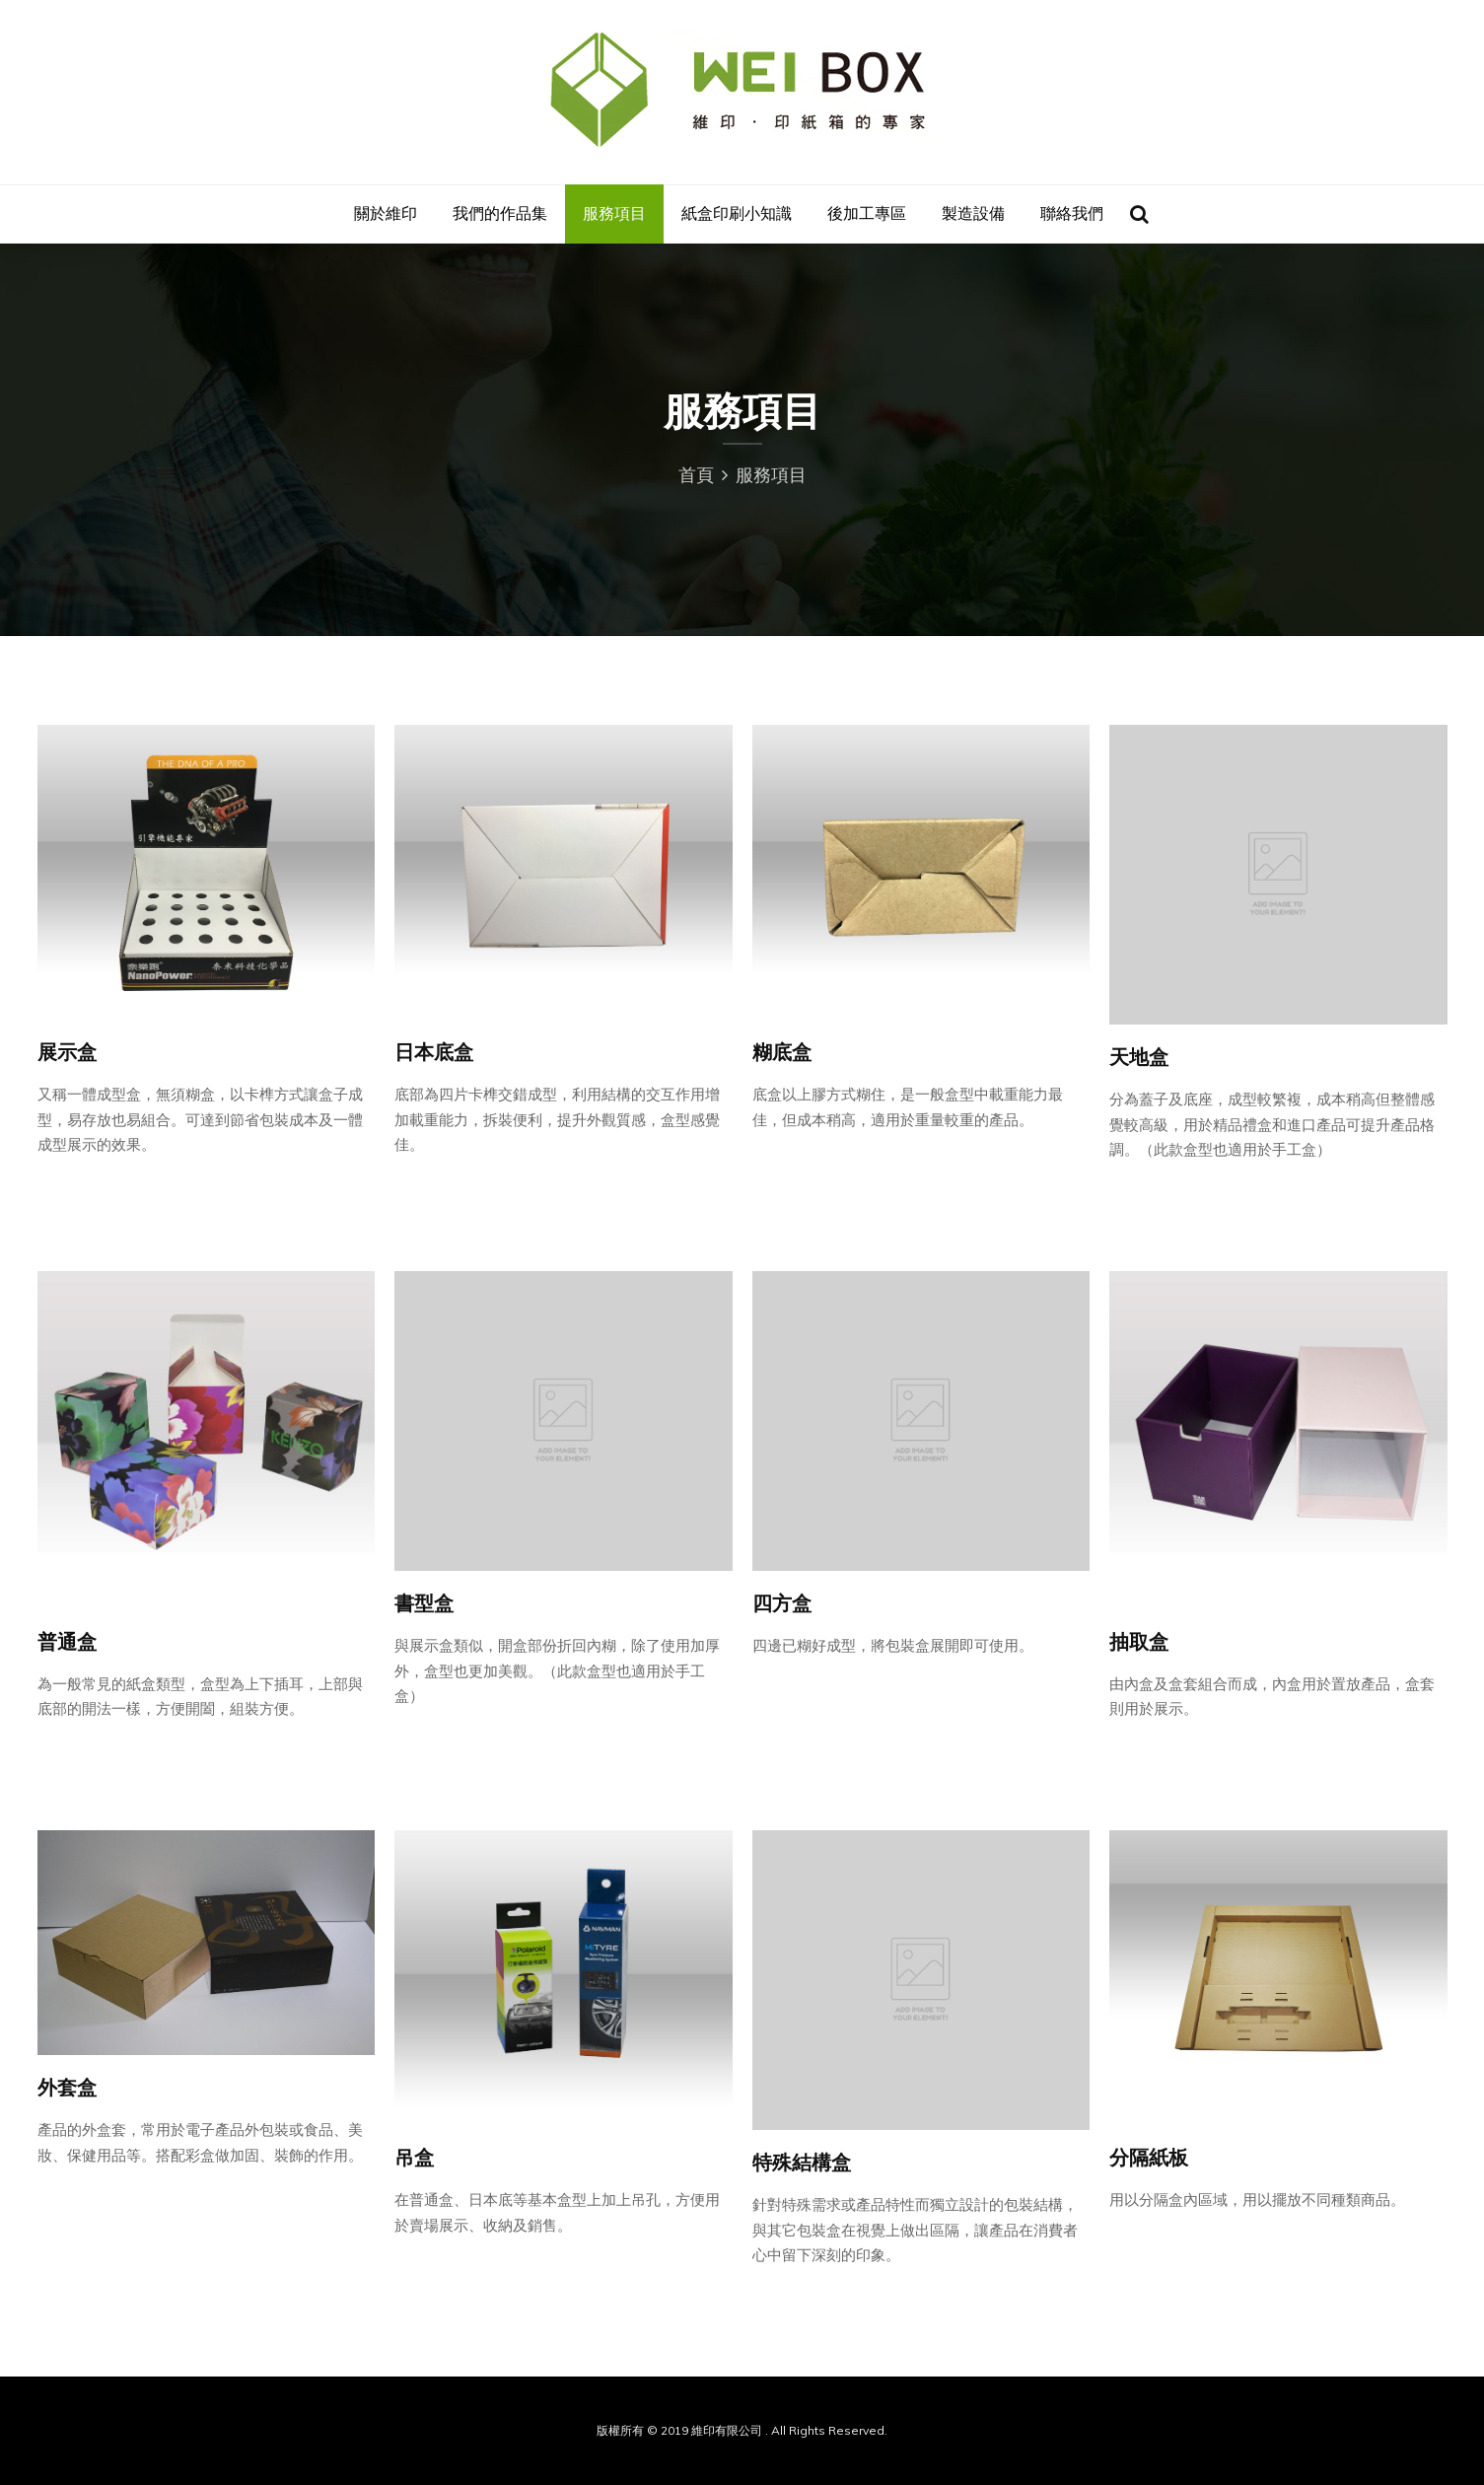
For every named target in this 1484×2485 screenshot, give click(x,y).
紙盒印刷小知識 (736, 213)
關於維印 (385, 213)
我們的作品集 (500, 213)
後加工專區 (866, 213)
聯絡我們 (1071, 213)
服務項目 (614, 213)
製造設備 (973, 213)
